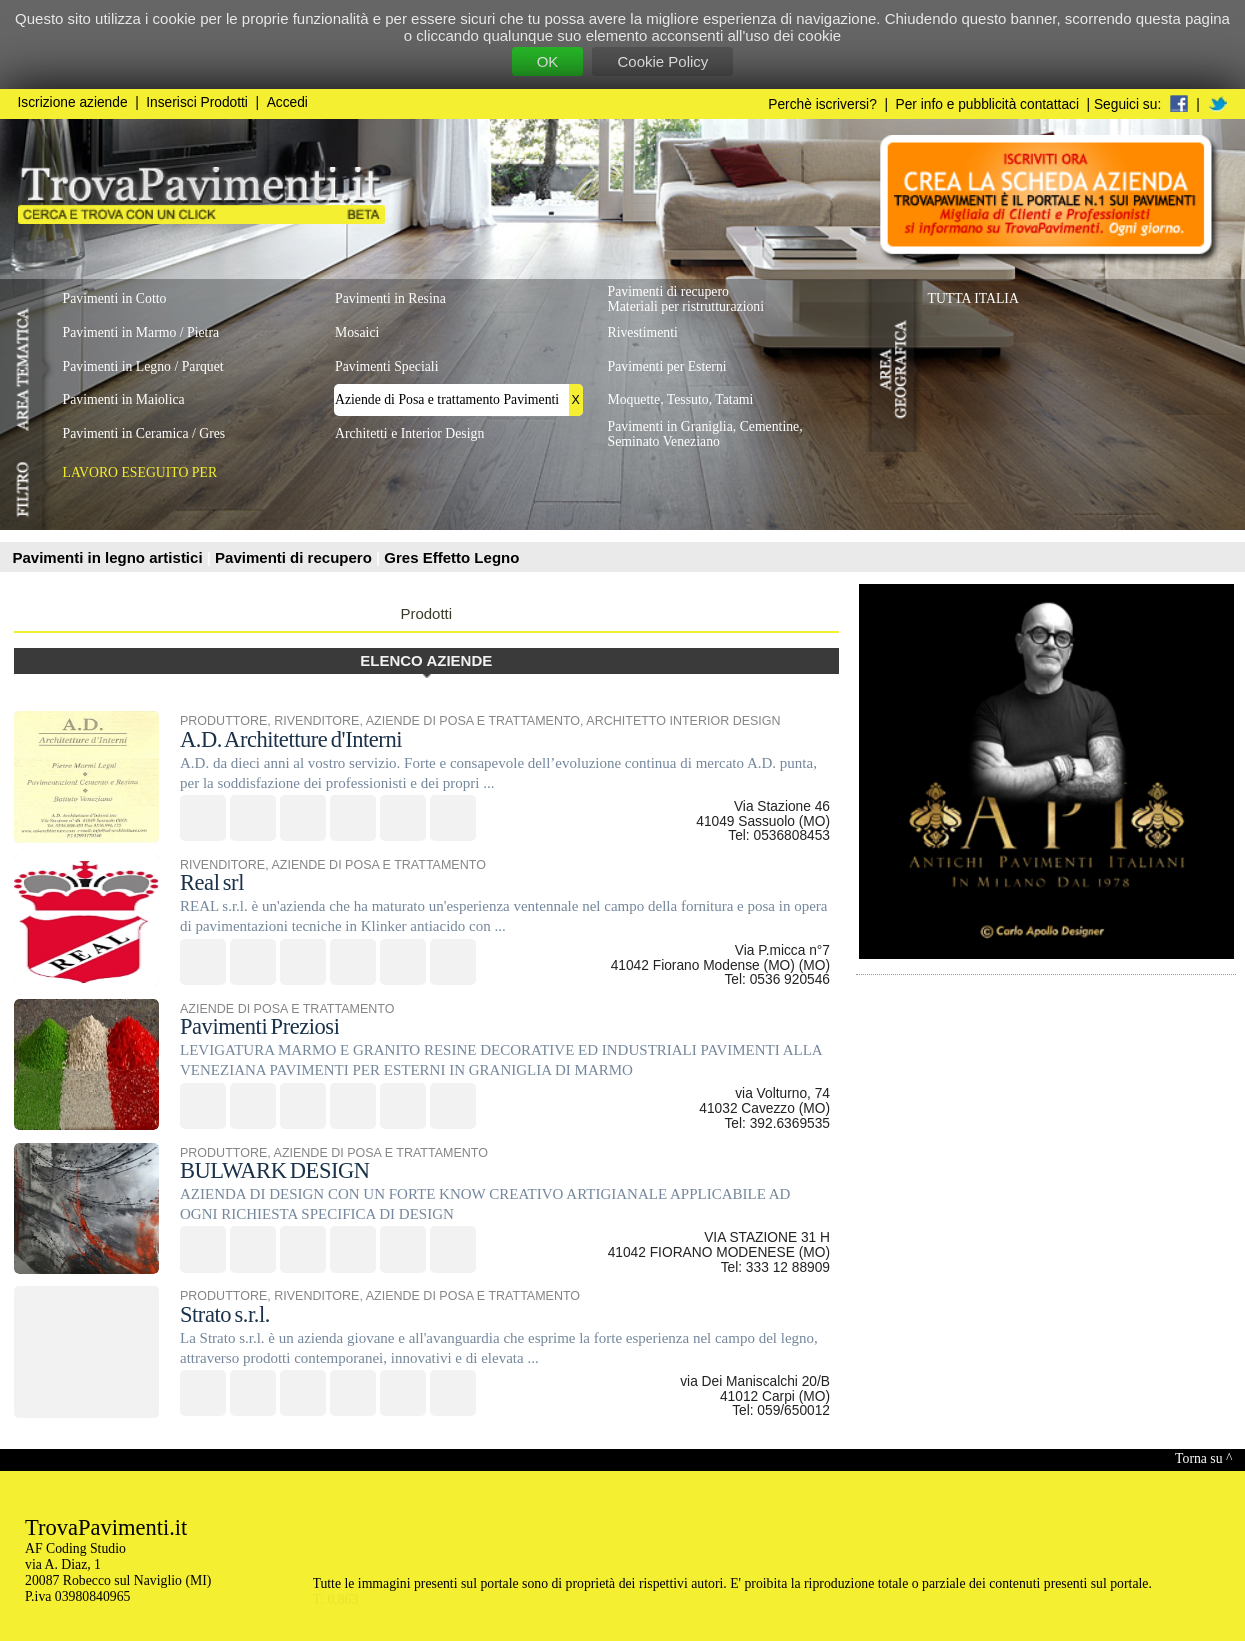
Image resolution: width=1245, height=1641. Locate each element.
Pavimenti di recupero (295, 557)
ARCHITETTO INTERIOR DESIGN (683, 721)
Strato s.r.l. (225, 1314)
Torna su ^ (1203, 1458)
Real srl (212, 882)
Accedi (287, 102)
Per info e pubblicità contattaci (987, 104)
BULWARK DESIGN (275, 1170)
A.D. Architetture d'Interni (291, 739)
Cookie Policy (662, 61)
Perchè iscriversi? (822, 104)
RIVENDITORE (316, 721)
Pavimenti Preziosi (259, 1026)
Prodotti (426, 613)
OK (548, 61)
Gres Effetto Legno (451, 557)
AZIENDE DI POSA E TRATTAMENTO (473, 721)
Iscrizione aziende (73, 102)
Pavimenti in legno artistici (110, 557)
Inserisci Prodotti (197, 102)
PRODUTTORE (223, 721)
